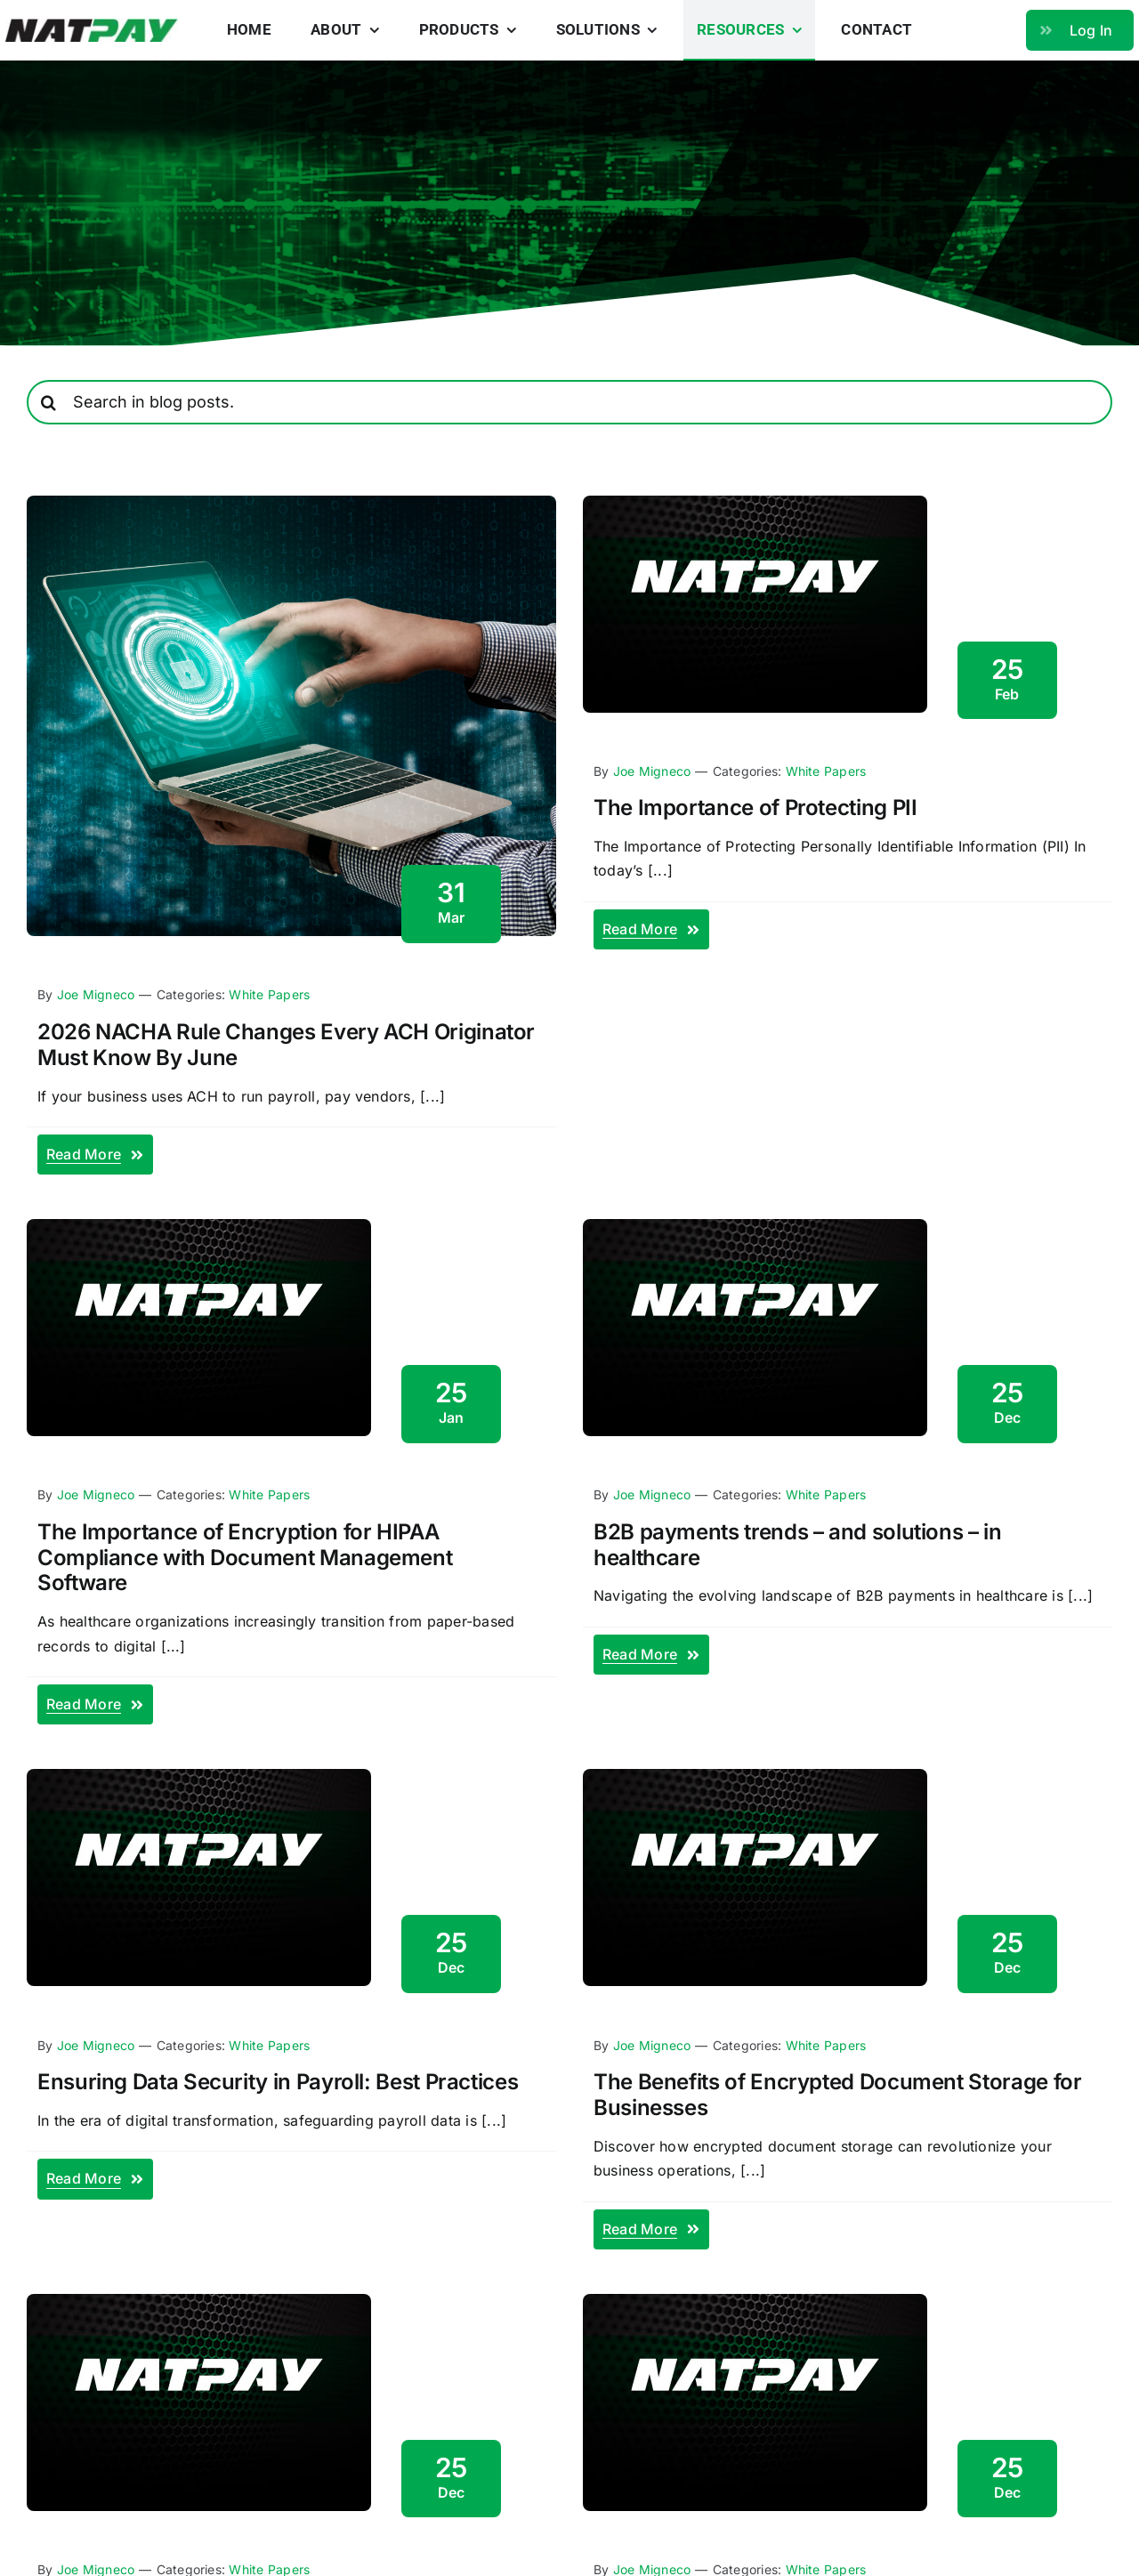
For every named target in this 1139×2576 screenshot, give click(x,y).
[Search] (49, 402)
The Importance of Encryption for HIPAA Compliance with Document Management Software (244, 1557)
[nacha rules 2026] (291, 503)
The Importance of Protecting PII (755, 807)
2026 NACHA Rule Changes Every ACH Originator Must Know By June (286, 1044)
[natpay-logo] (92, 26)
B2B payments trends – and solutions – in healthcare (798, 1545)
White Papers (269, 994)
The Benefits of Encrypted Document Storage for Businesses (837, 2094)
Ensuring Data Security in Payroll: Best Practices (277, 2082)
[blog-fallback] (755, 503)
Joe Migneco (96, 994)
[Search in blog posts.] (569, 402)
